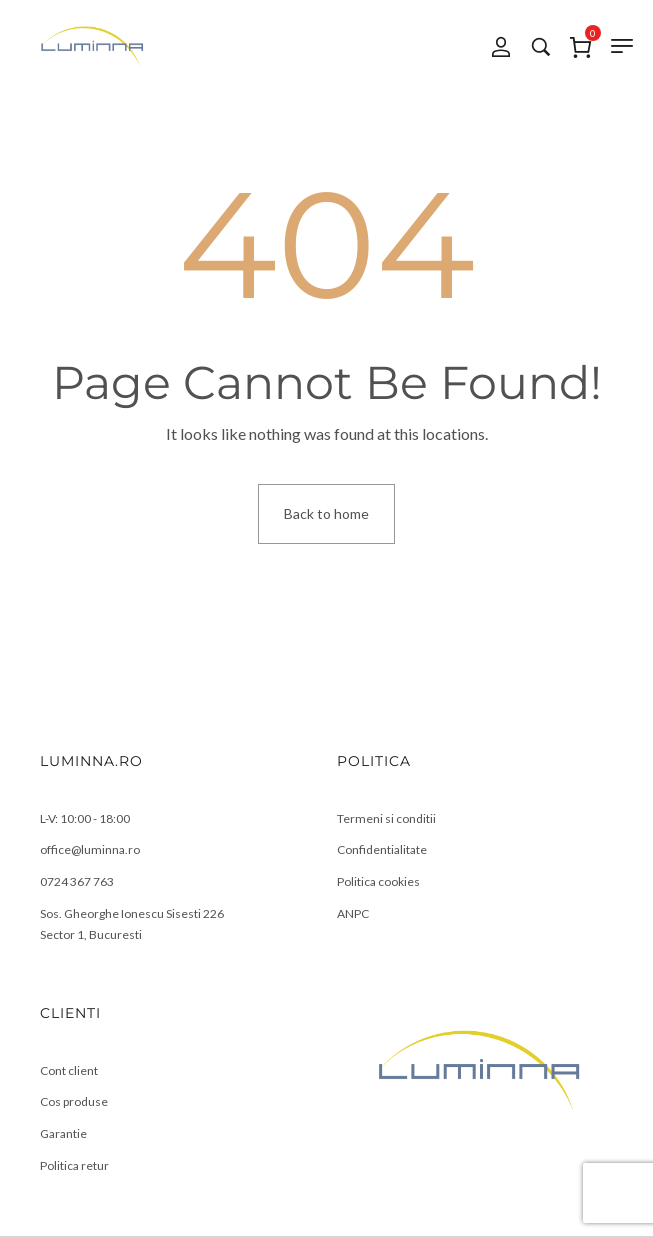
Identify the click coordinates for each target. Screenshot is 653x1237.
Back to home (326, 513)
